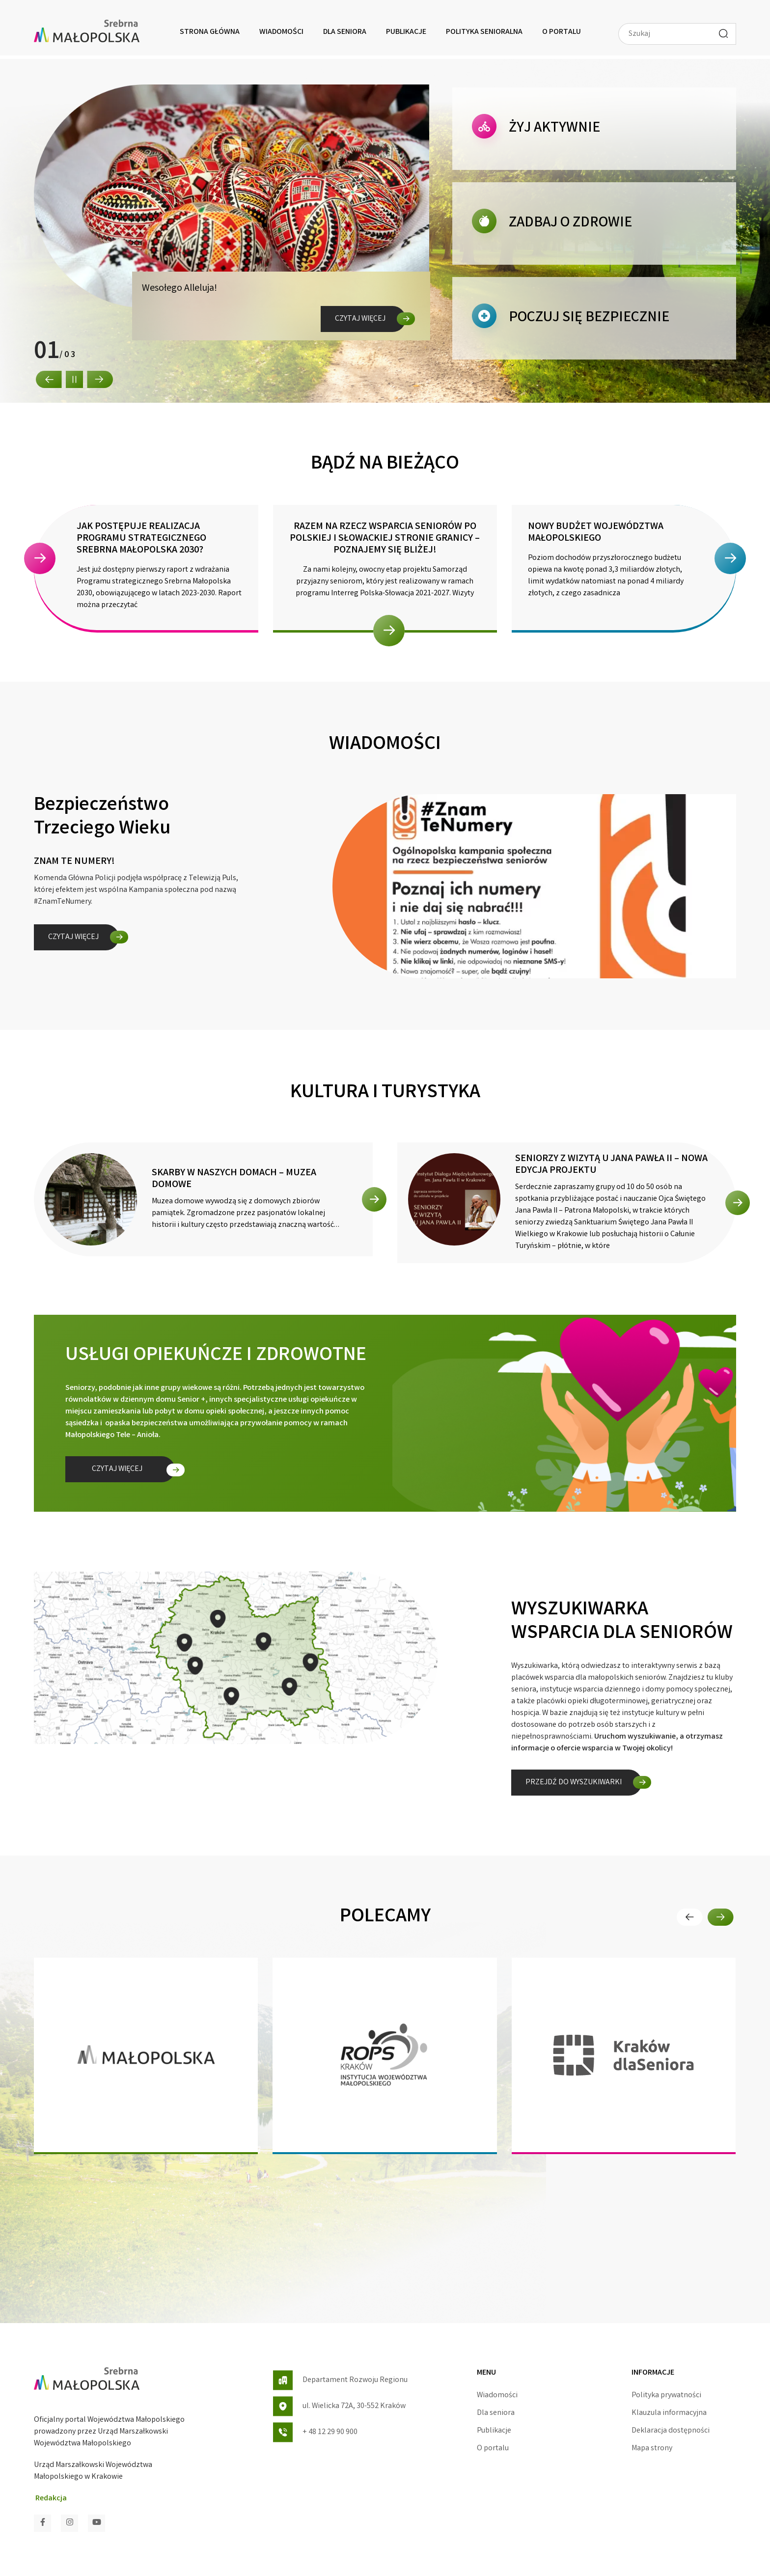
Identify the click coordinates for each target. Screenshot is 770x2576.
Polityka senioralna (484, 32)
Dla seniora (344, 32)
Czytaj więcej (360, 319)
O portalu (561, 32)
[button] (49, 379)
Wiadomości (281, 32)
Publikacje (406, 32)
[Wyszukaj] (723, 33)
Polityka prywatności (666, 2395)
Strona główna (210, 32)
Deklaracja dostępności (671, 2431)
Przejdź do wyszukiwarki (573, 1782)
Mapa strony (652, 2448)
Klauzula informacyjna (669, 2413)
